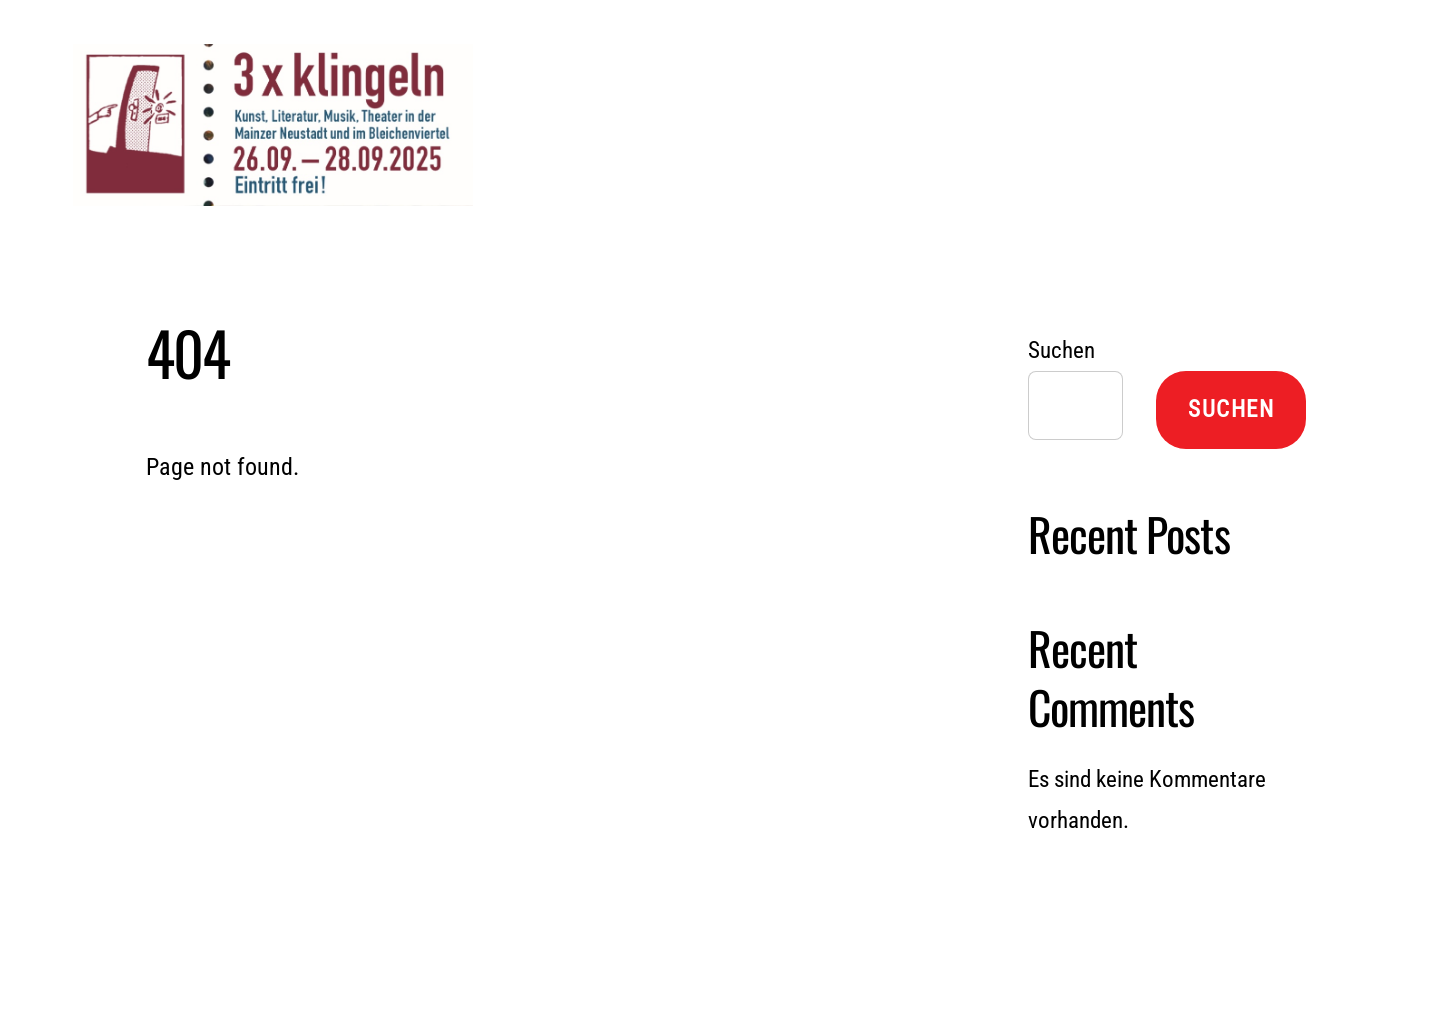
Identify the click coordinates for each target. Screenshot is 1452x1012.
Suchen (1061, 350)
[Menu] (1320, 39)
